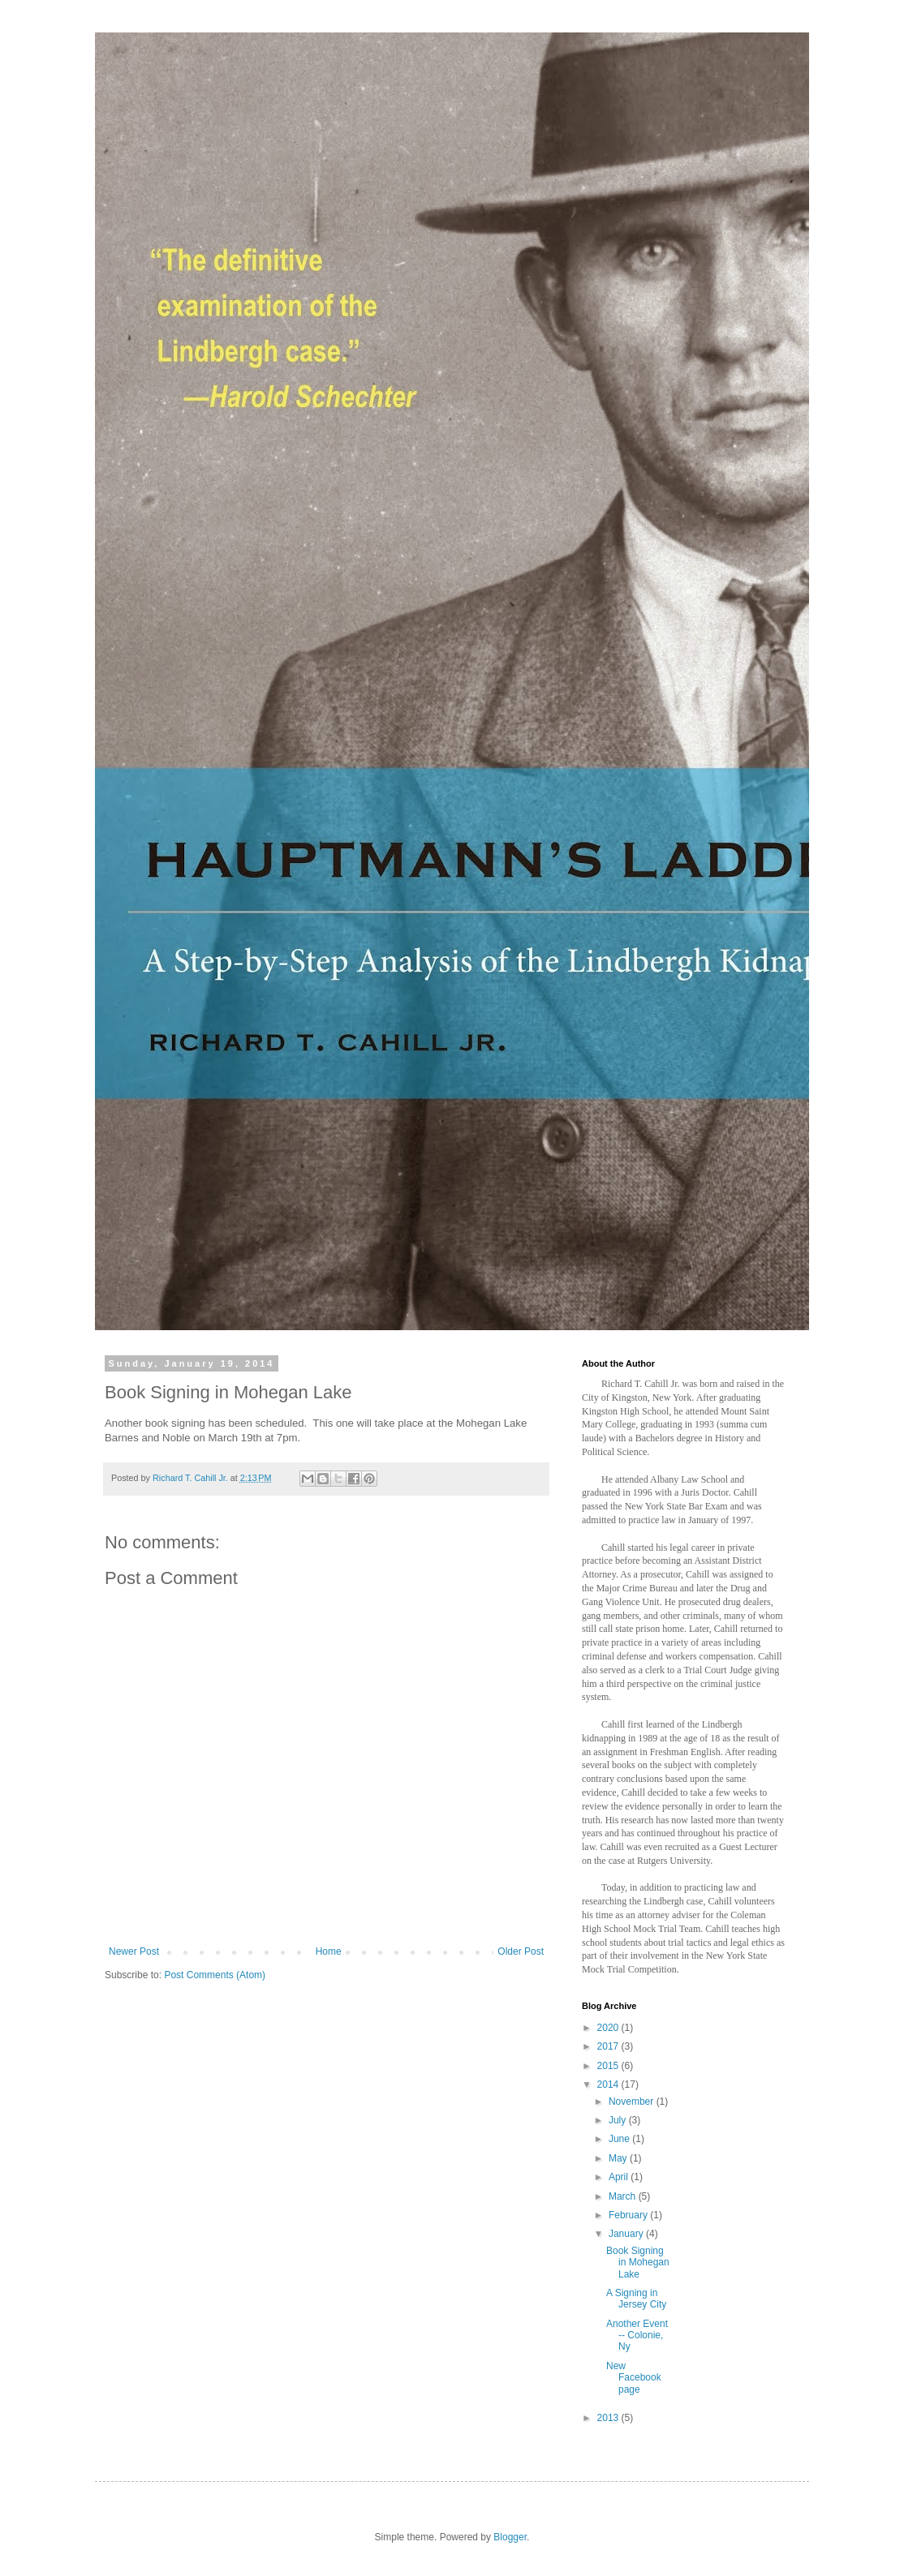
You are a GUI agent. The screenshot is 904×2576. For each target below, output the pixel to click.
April (620, 2177)
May (619, 2158)
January (627, 2233)
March (624, 2196)
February (629, 2215)
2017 (609, 2046)
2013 (609, 2418)
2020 (609, 2027)
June (620, 2139)
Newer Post (134, 1951)
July (619, 2120)
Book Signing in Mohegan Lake (637, 2262)
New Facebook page (633, 2377)
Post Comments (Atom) (214, 1975)
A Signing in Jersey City (636, 2298)
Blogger (510, 2537)
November (632, 2101)
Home (329, 1951)
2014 (609, 2084)
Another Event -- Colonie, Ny (637, 2335)
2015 (609, 2066)
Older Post (520, 1951)
